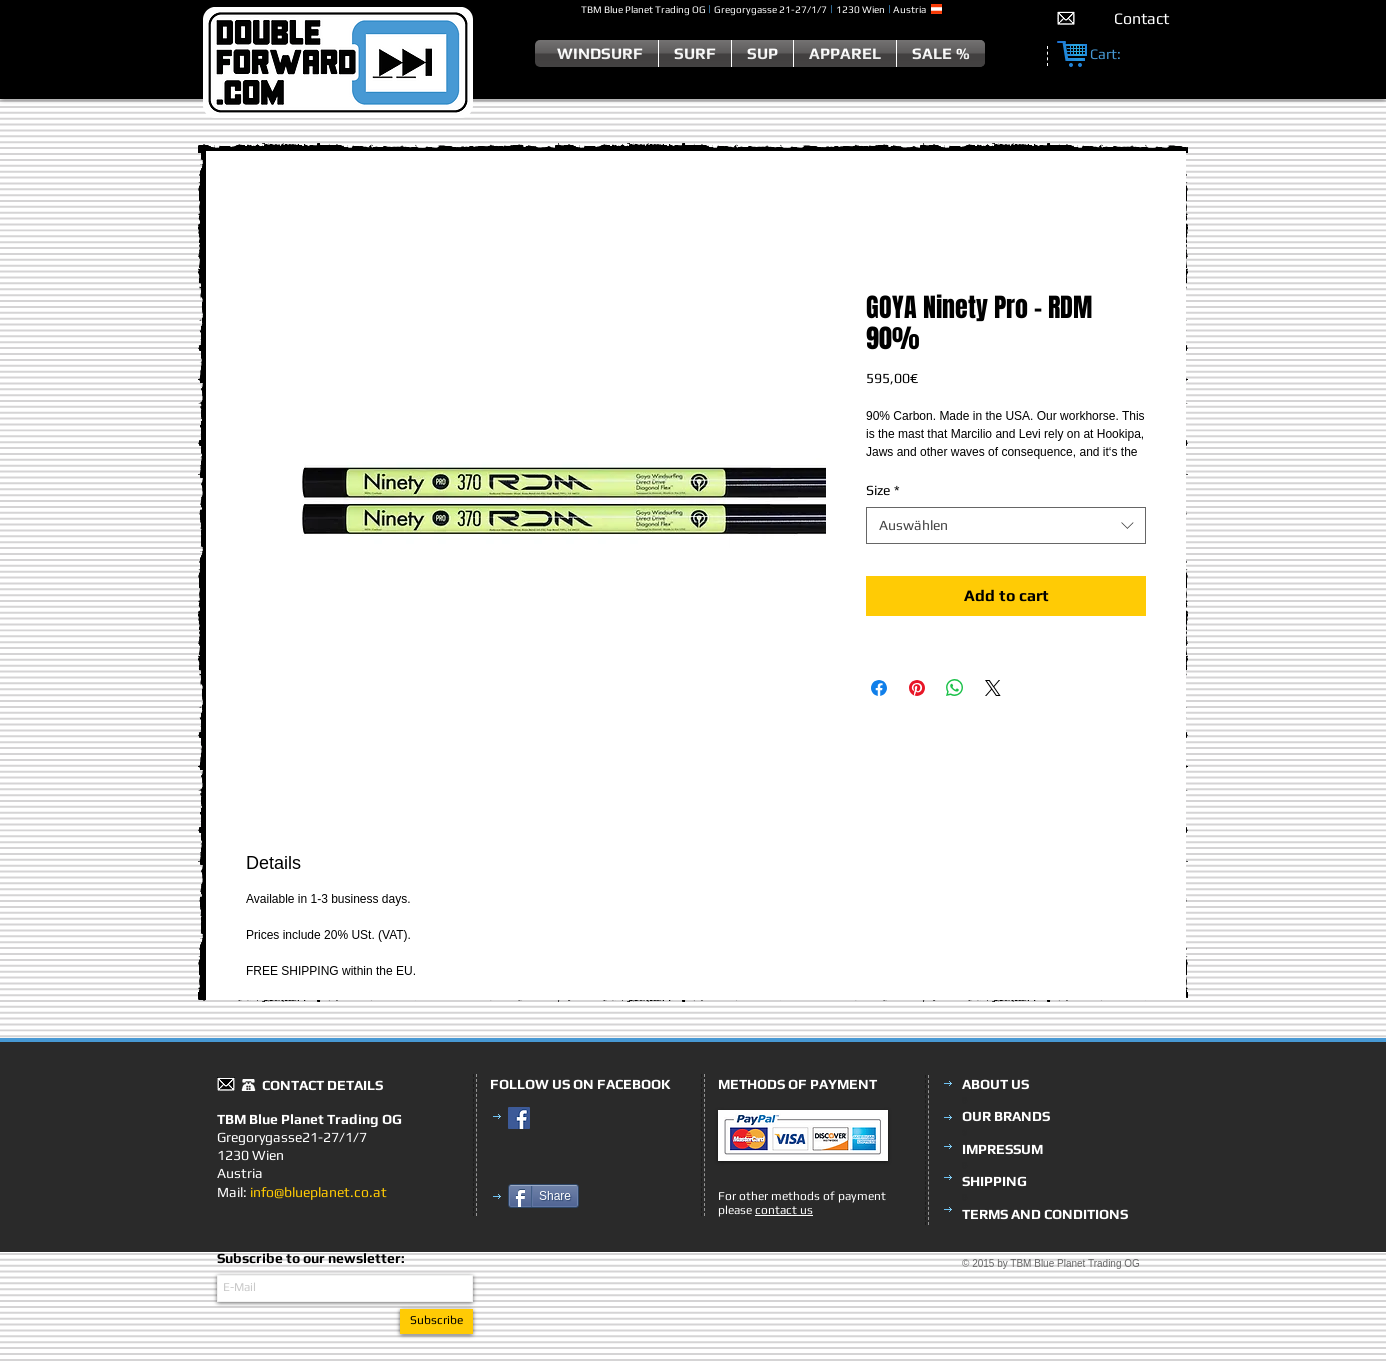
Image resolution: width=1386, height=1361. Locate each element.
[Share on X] (993, 688)
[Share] (543, 1196)
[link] (1116, 54)
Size (883, 490)
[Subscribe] (436, 1321)
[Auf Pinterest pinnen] (917, 688)
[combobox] (1006, 525)
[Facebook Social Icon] (519, 1118)
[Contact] (1141, 18)
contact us (784, 1210)
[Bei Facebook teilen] (879, 688)
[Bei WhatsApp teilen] (955, 688)
